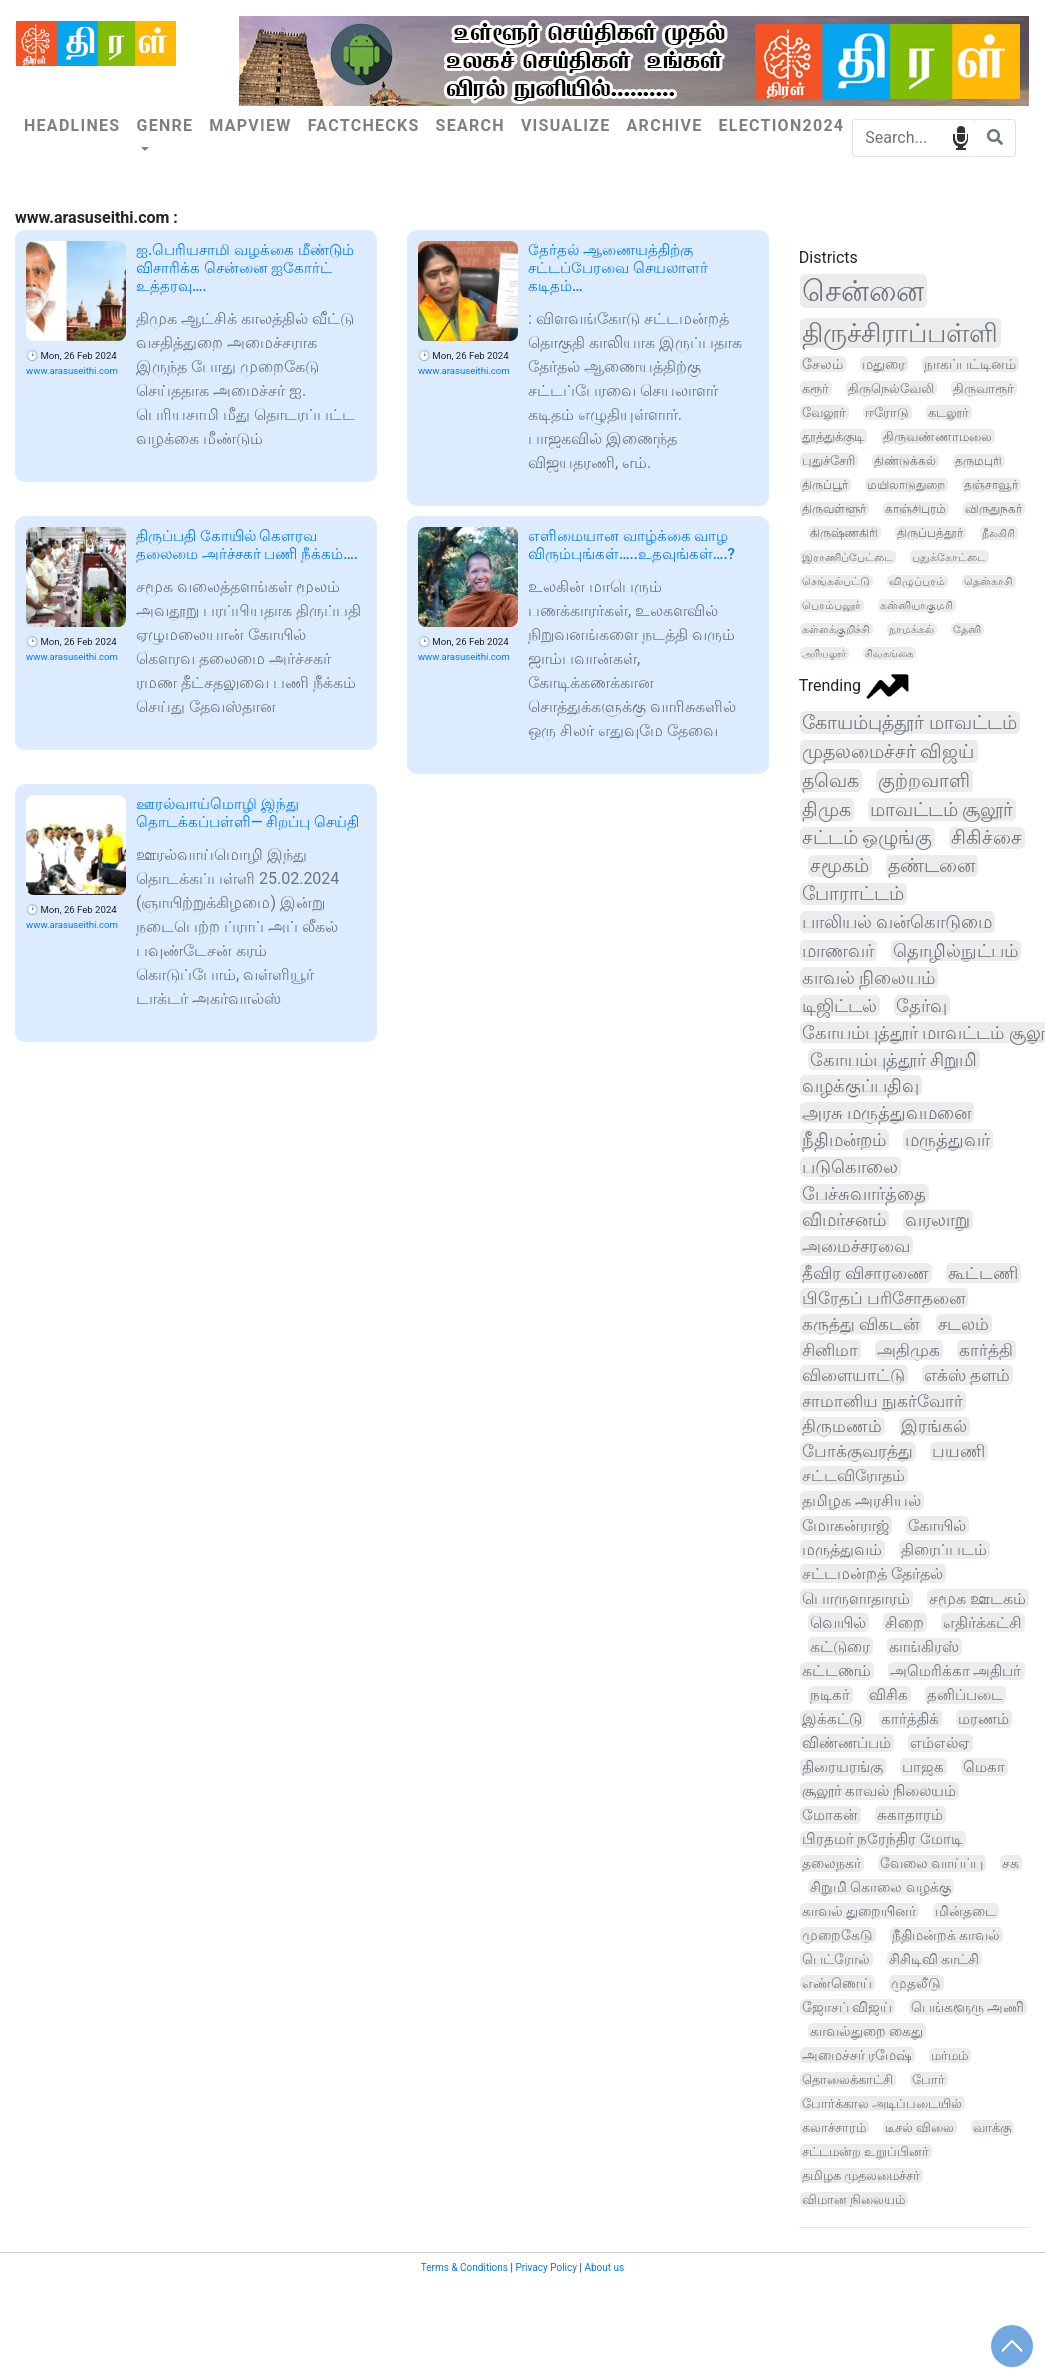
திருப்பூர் (825, 485)
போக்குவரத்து (857, 1451)
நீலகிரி (998, 533)
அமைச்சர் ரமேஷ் (857, 2055)
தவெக (830, 780)
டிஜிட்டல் (839, 1005)
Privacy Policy (546, 2267)
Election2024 (781, 125)
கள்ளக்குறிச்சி (836, 629)
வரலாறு (937, 1220)
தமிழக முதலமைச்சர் (861, 2175)
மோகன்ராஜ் (845, 1525)
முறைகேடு (837, 1935)
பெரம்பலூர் (831, 605)
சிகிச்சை (986, 838)
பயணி (958, 1451)
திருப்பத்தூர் (930, 533)
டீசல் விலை (919, 2127)
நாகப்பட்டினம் (970, 364)
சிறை (904, 1622)
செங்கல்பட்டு (836, 581)
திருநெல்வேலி (891, 388)
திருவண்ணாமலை (937, 436)
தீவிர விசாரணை (865, 1273)
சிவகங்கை (889, 653)
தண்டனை (931, 866)
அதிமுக (908, 1350)
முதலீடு (916, 1983)
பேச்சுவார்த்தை (864, 1194)
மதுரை (883, 364)
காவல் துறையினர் (859, 1911)
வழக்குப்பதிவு (860, 1085)
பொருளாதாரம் (856, 1598)
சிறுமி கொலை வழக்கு (880, 1887)
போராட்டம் (853, 894)
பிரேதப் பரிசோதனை (883, 1298)
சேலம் (822, 364)
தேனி (967, 629)
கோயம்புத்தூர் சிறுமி (893, 1059)
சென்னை (863, 291)
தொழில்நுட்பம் (955, 950)
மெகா (984, 1767)
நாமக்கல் (911, 629)
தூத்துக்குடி (833, 436)
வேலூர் (824, 412)
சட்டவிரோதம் (853, 1475)
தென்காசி (988, 581)
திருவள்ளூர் (834, 509)
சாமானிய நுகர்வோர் (882, 1401)
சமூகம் (839, 866)
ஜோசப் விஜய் (847, 2007)
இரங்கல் (934, 1426)
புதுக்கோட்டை (949, 557)
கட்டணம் (836, 1671)
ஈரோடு (887, 412)
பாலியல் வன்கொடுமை (897, 922)
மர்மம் (949, 2055)
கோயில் (937, 1525)
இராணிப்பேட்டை (847, 557)
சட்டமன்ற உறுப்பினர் (865, 2151)
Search (470, 125)
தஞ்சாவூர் (991, 485)
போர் (928, 2079)
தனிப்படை (965, 1695)
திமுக (826, 809)
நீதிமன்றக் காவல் (946, 1935)
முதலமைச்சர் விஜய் (888, 751)
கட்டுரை (840, 1646)
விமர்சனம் (844, 1220)
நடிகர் (830, 1695)
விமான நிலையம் (853, 2199)
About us (604, 2267)
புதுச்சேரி (828, 460)
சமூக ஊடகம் (977, 1598)
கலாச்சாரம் (834, 2127)
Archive (665, 125)
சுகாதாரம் (910, 1815)
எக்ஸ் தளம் (967, 1375)
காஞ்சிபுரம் (915, 509)
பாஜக (923, 1767)
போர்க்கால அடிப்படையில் (882, 2103)
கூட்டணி (983, 1273)
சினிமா (830, 1350)
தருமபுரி (978, 461)
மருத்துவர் (947, 1139)
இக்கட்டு (832, 1719)
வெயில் (838, 1622)
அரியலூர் (824, 653)
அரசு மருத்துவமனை (886, 1112)
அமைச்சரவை (856, 1246)
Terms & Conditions (464, 2267)
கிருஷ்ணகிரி (844, 533)
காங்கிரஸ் (924, 1647)
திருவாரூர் (983, 388)
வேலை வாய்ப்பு (932, 1863)
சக (1010, 1863)
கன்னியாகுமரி (916, 605)
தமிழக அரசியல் (861, 1500)
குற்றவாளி (924, 780)
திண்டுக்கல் (905, 461)
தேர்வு (921, 1005)
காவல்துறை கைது (866, 2031)
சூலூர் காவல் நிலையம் (879, 1791)
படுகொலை (850, 1167)
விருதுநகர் (993, 509)
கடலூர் (948, 412)
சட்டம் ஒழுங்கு (867, 838)
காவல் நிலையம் (869, 977)
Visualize (566, 125)
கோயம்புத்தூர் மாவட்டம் (909, 722)
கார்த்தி (986, 1350)
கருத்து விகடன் (860, 1324)
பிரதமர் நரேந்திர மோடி (882, 1839)
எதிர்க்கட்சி (982, 1622)
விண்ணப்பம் (846, 1743)
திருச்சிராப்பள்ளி (900, 333)
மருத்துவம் (842, 1549)
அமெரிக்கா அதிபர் (956, 1671)
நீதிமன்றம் (844, 1139)
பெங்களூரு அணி (967, 2007)
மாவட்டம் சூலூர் (942, 809)
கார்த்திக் (910, 1719)
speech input (960, 136)
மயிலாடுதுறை (906, 485)
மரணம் (983, 1719)
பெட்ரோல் (836, 1959)
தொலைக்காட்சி (847, 2079)
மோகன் (830, 1815)
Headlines (72, 125)
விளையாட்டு (853, 1375)
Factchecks (364, 125)
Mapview (250, 125)
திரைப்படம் (944, 1549)
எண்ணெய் (837, 1983)
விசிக (888, 1695)
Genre (164, 125)
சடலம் (963, 1324)
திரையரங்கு (842, 1767)
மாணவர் (838, 950)
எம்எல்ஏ (940, 1743)
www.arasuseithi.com (72, 370)
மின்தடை (965, 1911)
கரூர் (815, 388)
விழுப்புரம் (917, 581)
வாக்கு (992, 2127)
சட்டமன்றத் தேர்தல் (872, 1573)
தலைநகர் (831, 1863)
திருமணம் (842, 1426)
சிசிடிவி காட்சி (934, 1959)
